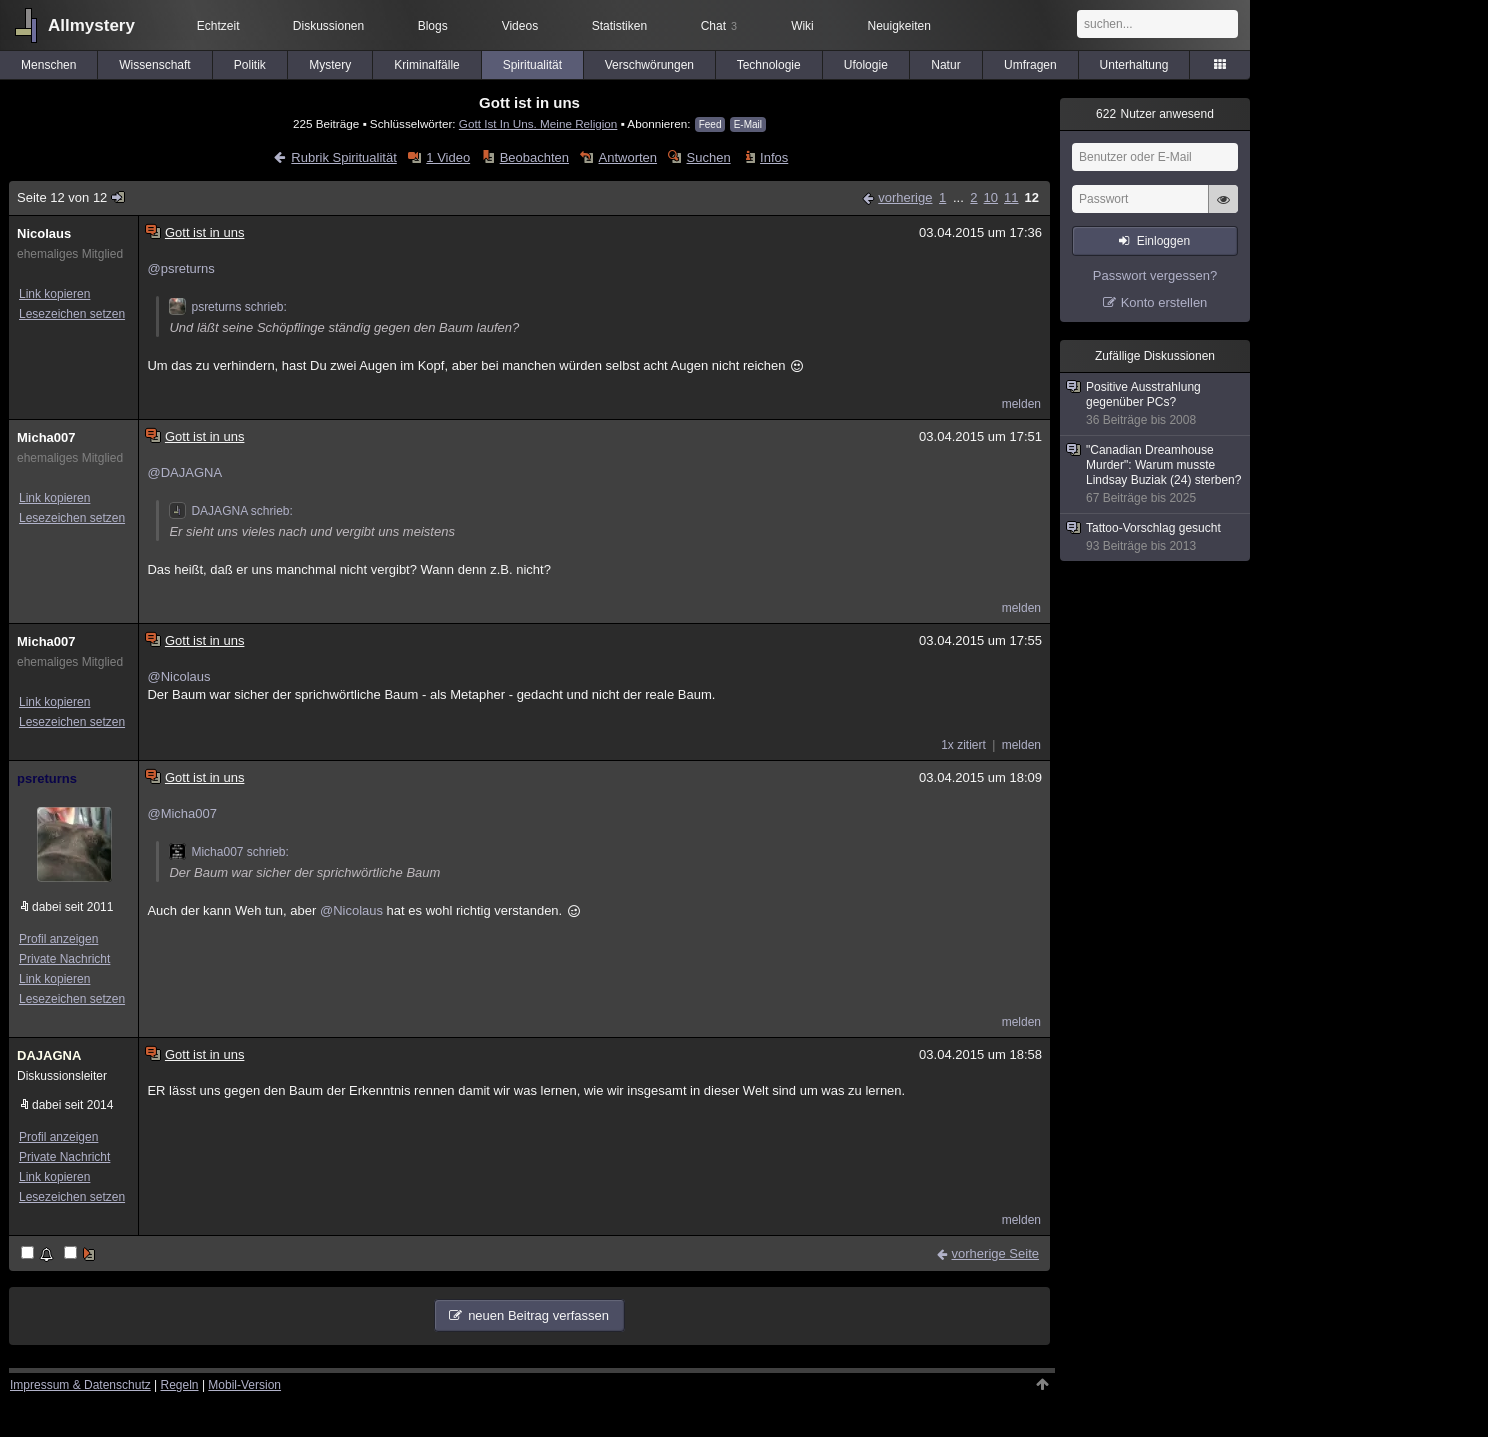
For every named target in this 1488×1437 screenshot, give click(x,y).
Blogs (433, 26)
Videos (520, 26)
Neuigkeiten (899, 26)
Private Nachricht (64, 959)
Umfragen (1030, 65)
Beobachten (534, 157)
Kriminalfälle (426, 65)
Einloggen (1163, 241)
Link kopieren (54, 294)
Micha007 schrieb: (228, 852)
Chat (719, 26)
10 (991, 197)
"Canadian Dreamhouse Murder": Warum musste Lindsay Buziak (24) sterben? (1156, 474)
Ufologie (866, 65)
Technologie (769, 65)
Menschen (48, 65)
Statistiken (619, 26)
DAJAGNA (49, 1055)
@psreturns (180, 268)
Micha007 (46, 437)
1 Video (448, 157)
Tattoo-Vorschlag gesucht (1156, 537)
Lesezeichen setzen (72, 314)
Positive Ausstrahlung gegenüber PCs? (1156, 404)
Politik (250, 65)
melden (1021, 404)
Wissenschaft (154, 65)
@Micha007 (182, 813)
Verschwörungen (649, 65)
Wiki (802, 26)
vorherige (905, 197)
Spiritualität (532, 65)
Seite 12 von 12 (72, 197)
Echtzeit (218, 26)
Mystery (330, 65)
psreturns (47, 778)
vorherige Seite (995, 1253)
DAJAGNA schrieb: (230, 511)
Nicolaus (44, 233)
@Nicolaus (178, 676)
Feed (710, 124)
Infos (774, 157)
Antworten (628, 157)
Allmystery (91, 25)
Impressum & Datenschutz (80, 1385)
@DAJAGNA (184, 472)
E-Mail (748, 124)
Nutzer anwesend (1155, 114)
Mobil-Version (244, 1385)
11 (1011, 197)
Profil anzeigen (58, 939)
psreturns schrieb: (227, 307)
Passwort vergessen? (1155, 275)
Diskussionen (328, 26)
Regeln (180, 1385)
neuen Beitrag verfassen (538, 1315)
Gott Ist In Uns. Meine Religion (538, 123)
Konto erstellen (1164, 302)
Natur (945, 65)
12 (1032, 197)
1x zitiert (963, 745)
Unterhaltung (1134, 65)
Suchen (709, 157)
